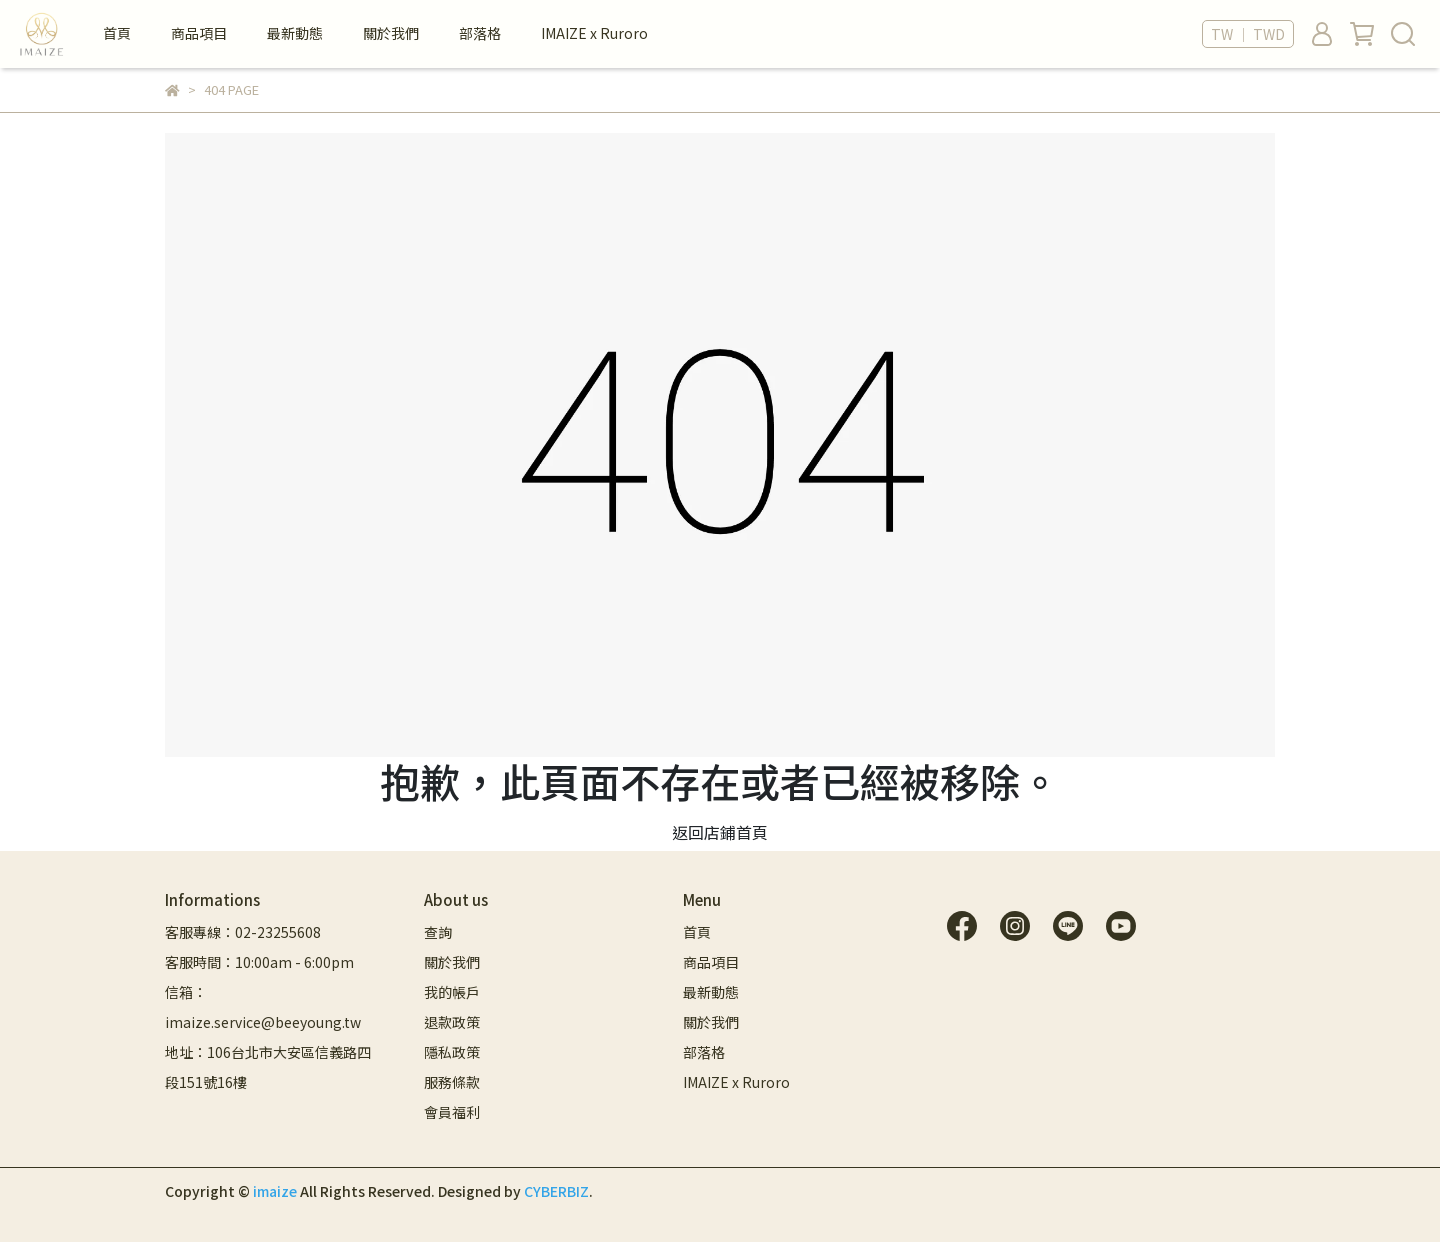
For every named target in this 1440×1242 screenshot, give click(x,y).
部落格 (480, 33)
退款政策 (452, 1022)
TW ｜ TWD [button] (1248, 34)
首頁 (117, 33)
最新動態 (295, 33)
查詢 (438, 932)
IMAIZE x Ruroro (594, 33)
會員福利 (452, 1112)
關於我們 (391, 33)
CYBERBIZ (556, 1191)
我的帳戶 (452, 992)
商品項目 (199, 33)
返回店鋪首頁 (720, 832)
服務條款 (452, 1082)
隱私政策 (452, 1052)
